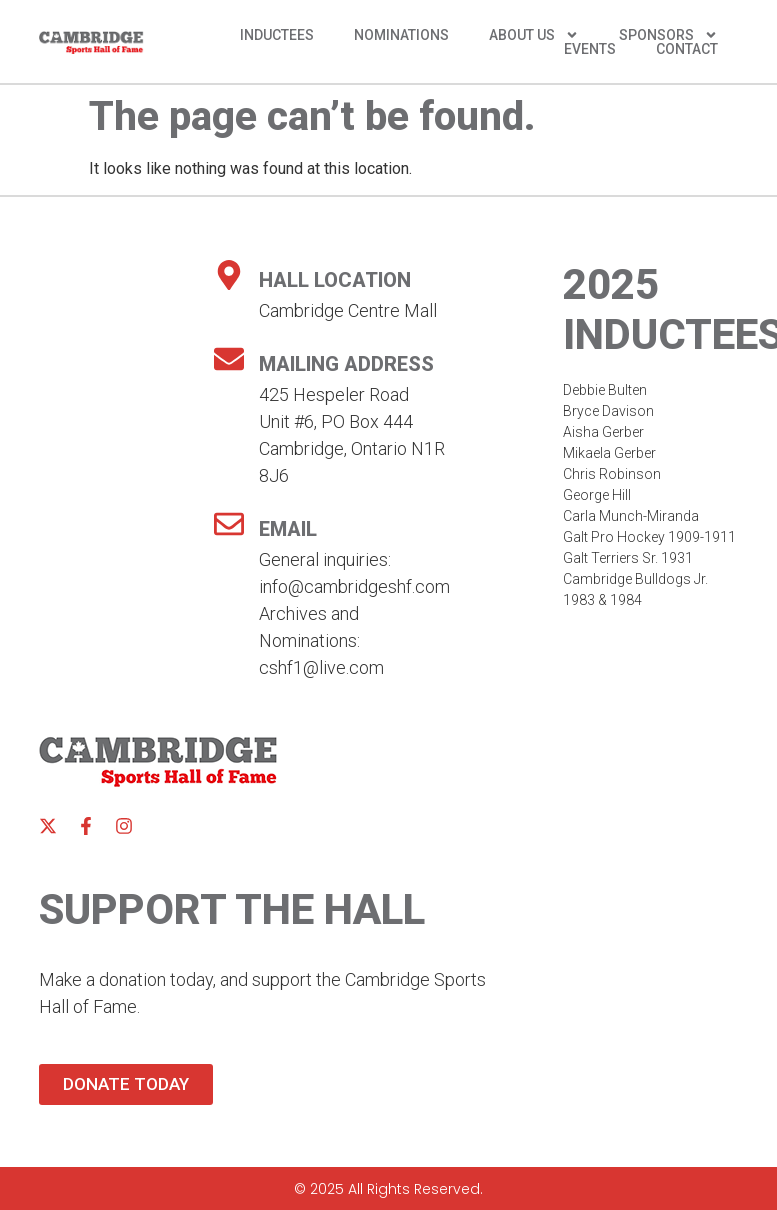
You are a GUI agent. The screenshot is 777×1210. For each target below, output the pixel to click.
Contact (687, 49)
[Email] (229, 524)
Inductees (277, 35)
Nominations (401, 35)
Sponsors (668, 35)
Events (590, 49)
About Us (534, 35)
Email (288, 529)
